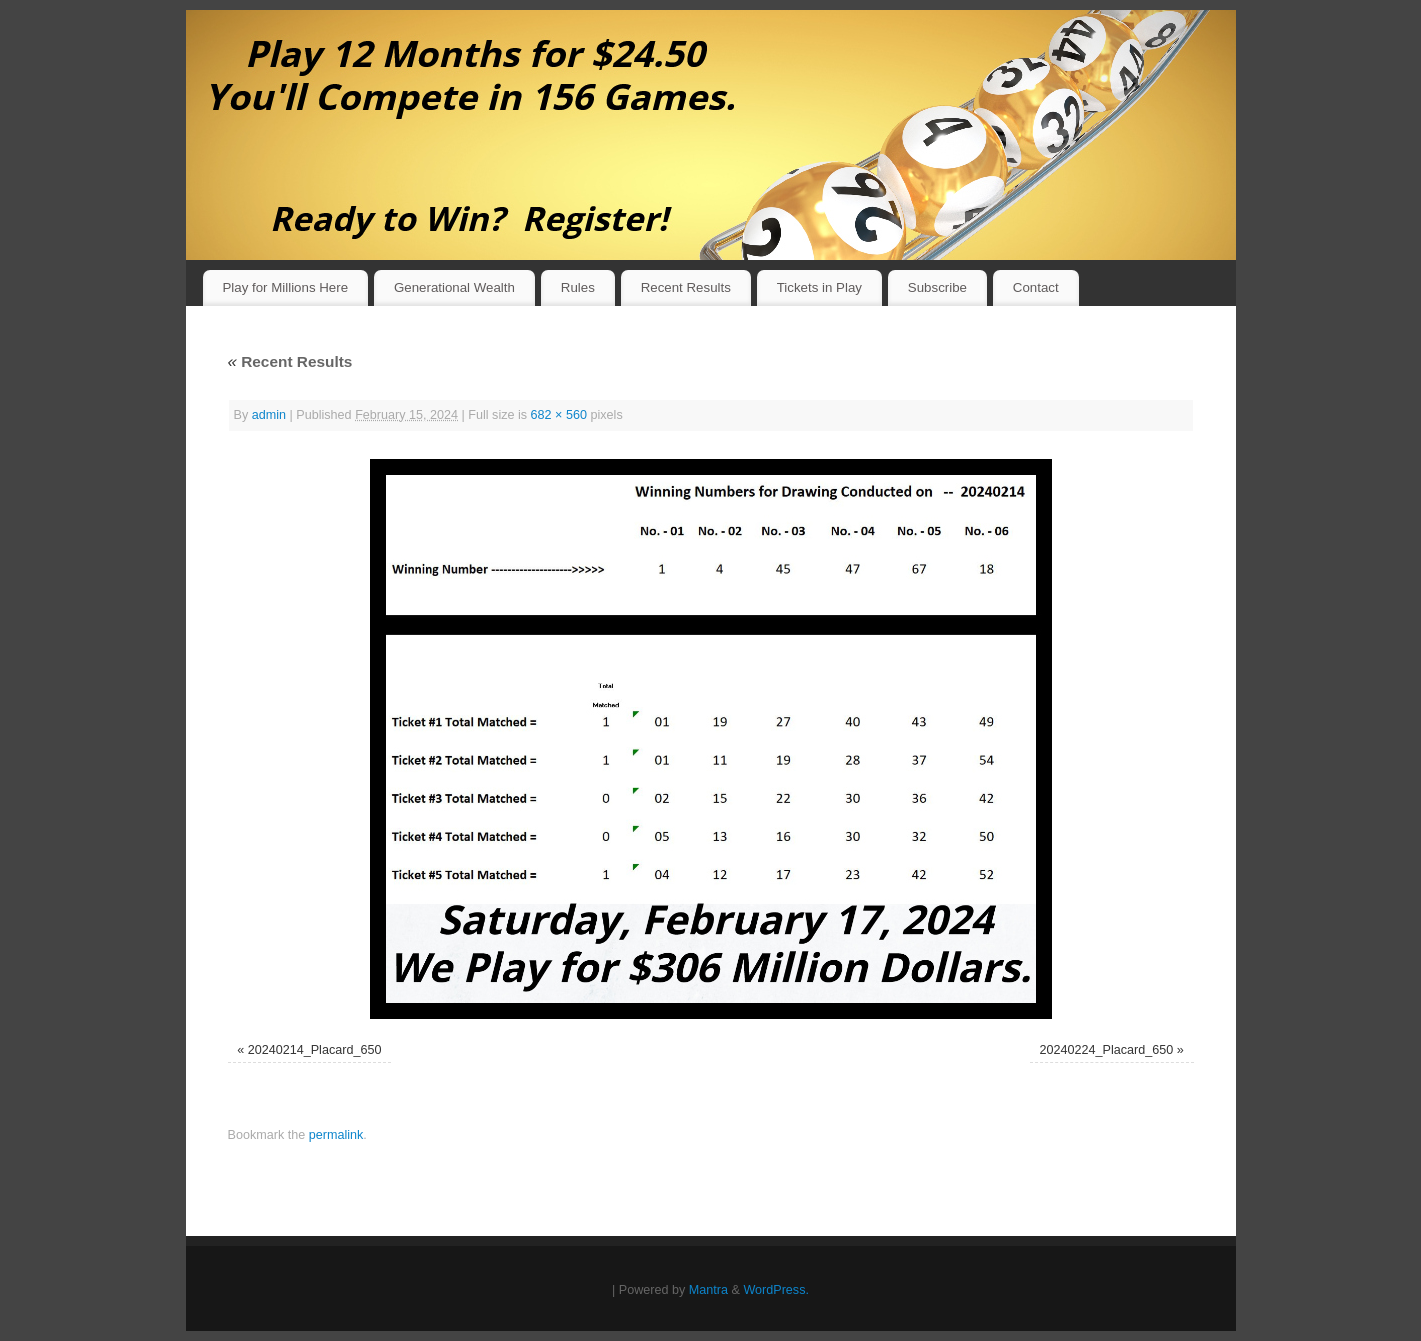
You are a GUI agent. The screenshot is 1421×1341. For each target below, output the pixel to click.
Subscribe (937, 287)
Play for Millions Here (285, 287)
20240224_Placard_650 (1107, 1050)
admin (269, 415)
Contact (1036, 287)
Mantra (708, 1290)
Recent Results (686, 287)
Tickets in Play (819, 287)
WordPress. (776, 1290)
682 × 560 (559, 415)
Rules (578, 287)
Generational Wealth (454, 287)
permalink (336, 1135)
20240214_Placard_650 (315, 1050)
